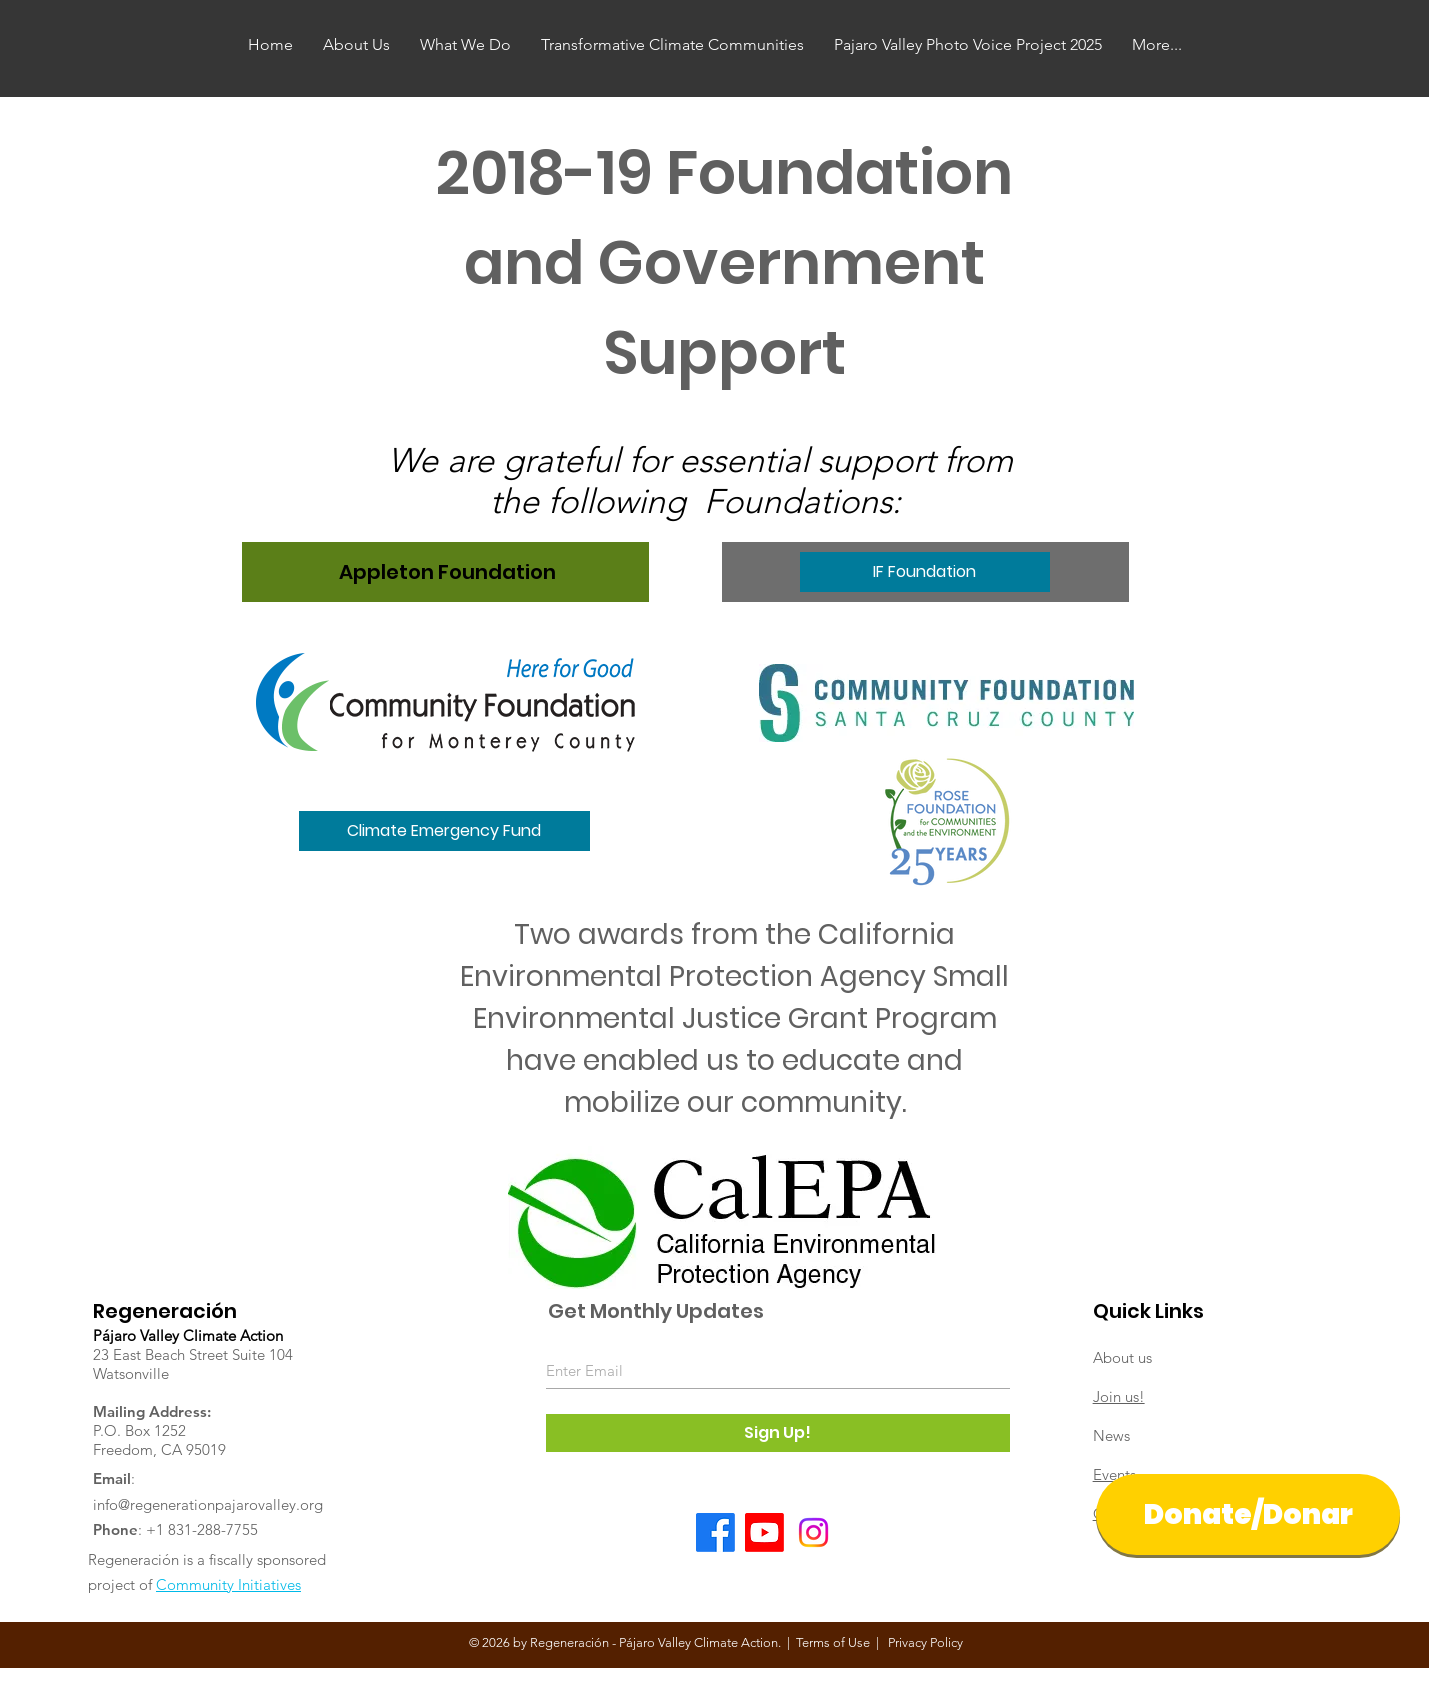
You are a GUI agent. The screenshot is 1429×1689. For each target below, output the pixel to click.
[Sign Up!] (778, 1433)
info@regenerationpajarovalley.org (208, 1504)
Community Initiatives (228, 1584)
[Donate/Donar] (1248, 1514)
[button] (444, 831)
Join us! (1119, 1396)
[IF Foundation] (925, 572)
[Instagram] (813, 1532)
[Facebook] (715, 1532)
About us (1122, 1357)
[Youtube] (764, 1532)
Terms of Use (833, 1642)
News (1111, 1435)
